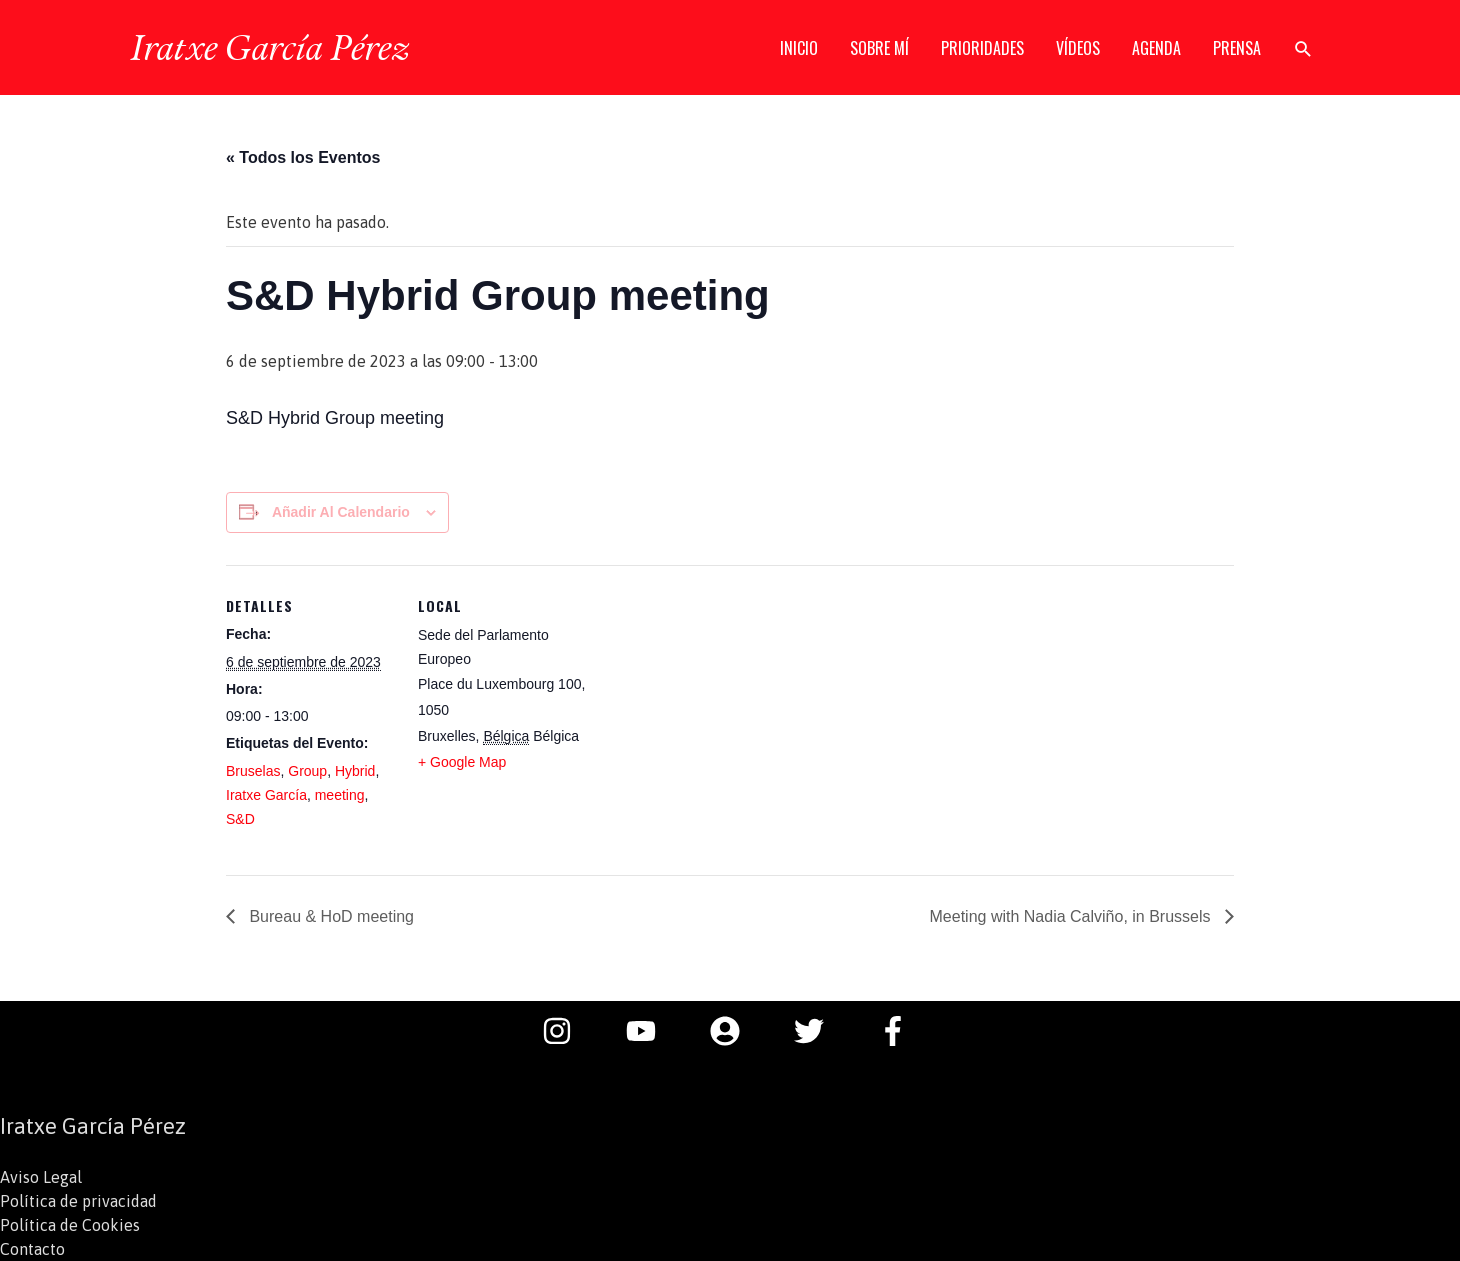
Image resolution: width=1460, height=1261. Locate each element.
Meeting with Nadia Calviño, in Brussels (1072, 916)
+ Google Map (462, 762)
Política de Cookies (70, 1225)
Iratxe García (266, 795)
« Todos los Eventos (303, 157)
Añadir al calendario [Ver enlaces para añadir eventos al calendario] (341, 512)
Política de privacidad (78, 1201)
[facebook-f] (898, 1031)
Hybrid (355, 771)
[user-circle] (735, 1031)
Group (307, 771)
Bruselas (253, 771)
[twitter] (819, 1031)
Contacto (32, 1249)
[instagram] (567, 1031)
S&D (240, 819)
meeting (340, 795)
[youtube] (651, 1031)
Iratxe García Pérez (269, 47)
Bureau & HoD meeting (329, 916)
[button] (1303, 48)
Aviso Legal (41, 1177)
